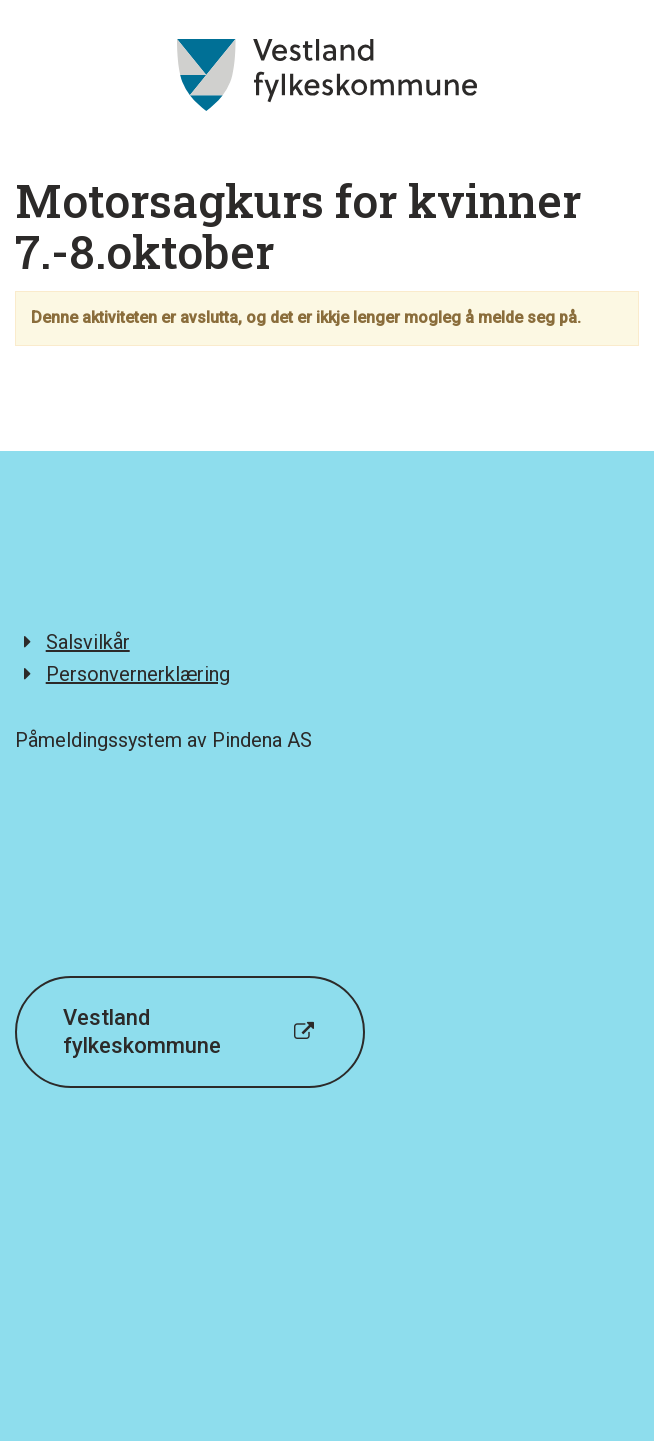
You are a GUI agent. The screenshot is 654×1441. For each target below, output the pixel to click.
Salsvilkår (88, 642)
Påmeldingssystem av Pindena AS (163, 740)
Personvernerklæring (138, 674)
